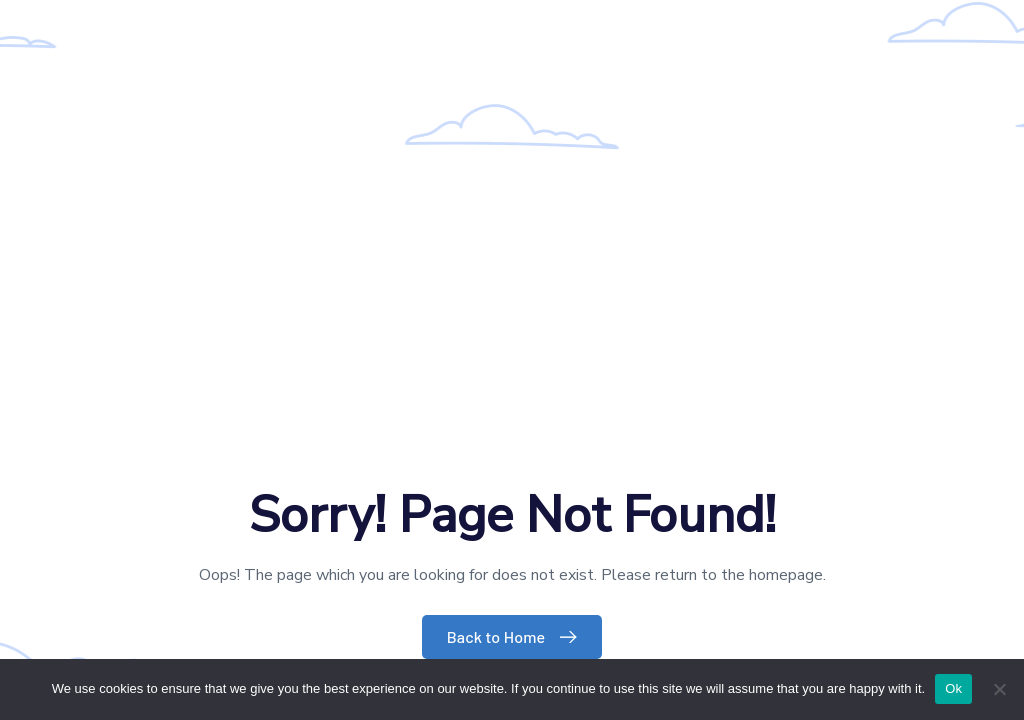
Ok (953, 688)
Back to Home (517, 636)
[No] (999, 689)
